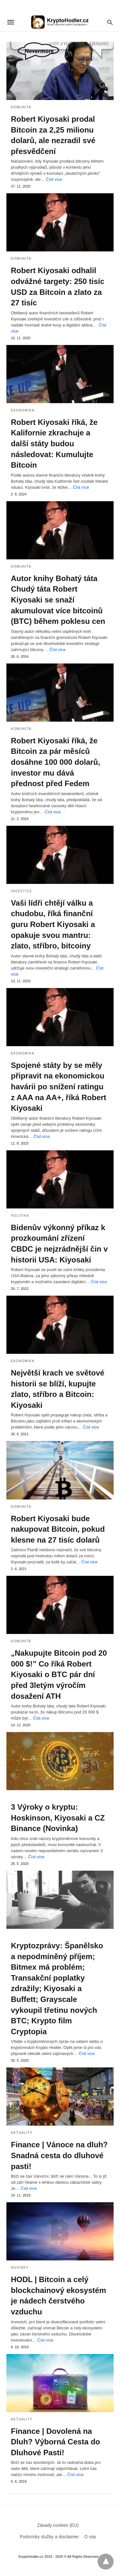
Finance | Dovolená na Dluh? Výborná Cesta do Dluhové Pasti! (55, 2442)
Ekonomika (23, 410)
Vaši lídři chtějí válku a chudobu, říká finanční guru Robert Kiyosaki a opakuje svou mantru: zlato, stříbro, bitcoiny (53, 924)
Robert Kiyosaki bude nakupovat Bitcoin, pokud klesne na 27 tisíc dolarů (58, 1529)
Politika (20, 1215)
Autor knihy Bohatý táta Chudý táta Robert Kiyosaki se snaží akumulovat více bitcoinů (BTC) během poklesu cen (58, 599)
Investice (21, 891)
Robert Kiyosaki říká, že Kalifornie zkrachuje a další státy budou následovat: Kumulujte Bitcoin (54, 443)
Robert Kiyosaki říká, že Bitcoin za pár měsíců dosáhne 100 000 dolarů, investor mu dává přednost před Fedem (55, 762)
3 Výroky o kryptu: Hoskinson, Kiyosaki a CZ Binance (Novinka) (58, 1818)
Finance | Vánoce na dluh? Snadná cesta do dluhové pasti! (59, 2155)
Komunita (21, 107)
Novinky (20, 2267)
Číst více (54, 179)
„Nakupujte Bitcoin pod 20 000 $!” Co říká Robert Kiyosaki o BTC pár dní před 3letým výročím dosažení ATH (59, 1674)
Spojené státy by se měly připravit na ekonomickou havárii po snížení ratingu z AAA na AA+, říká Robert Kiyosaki (58, 1086)
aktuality (22, 2133)
